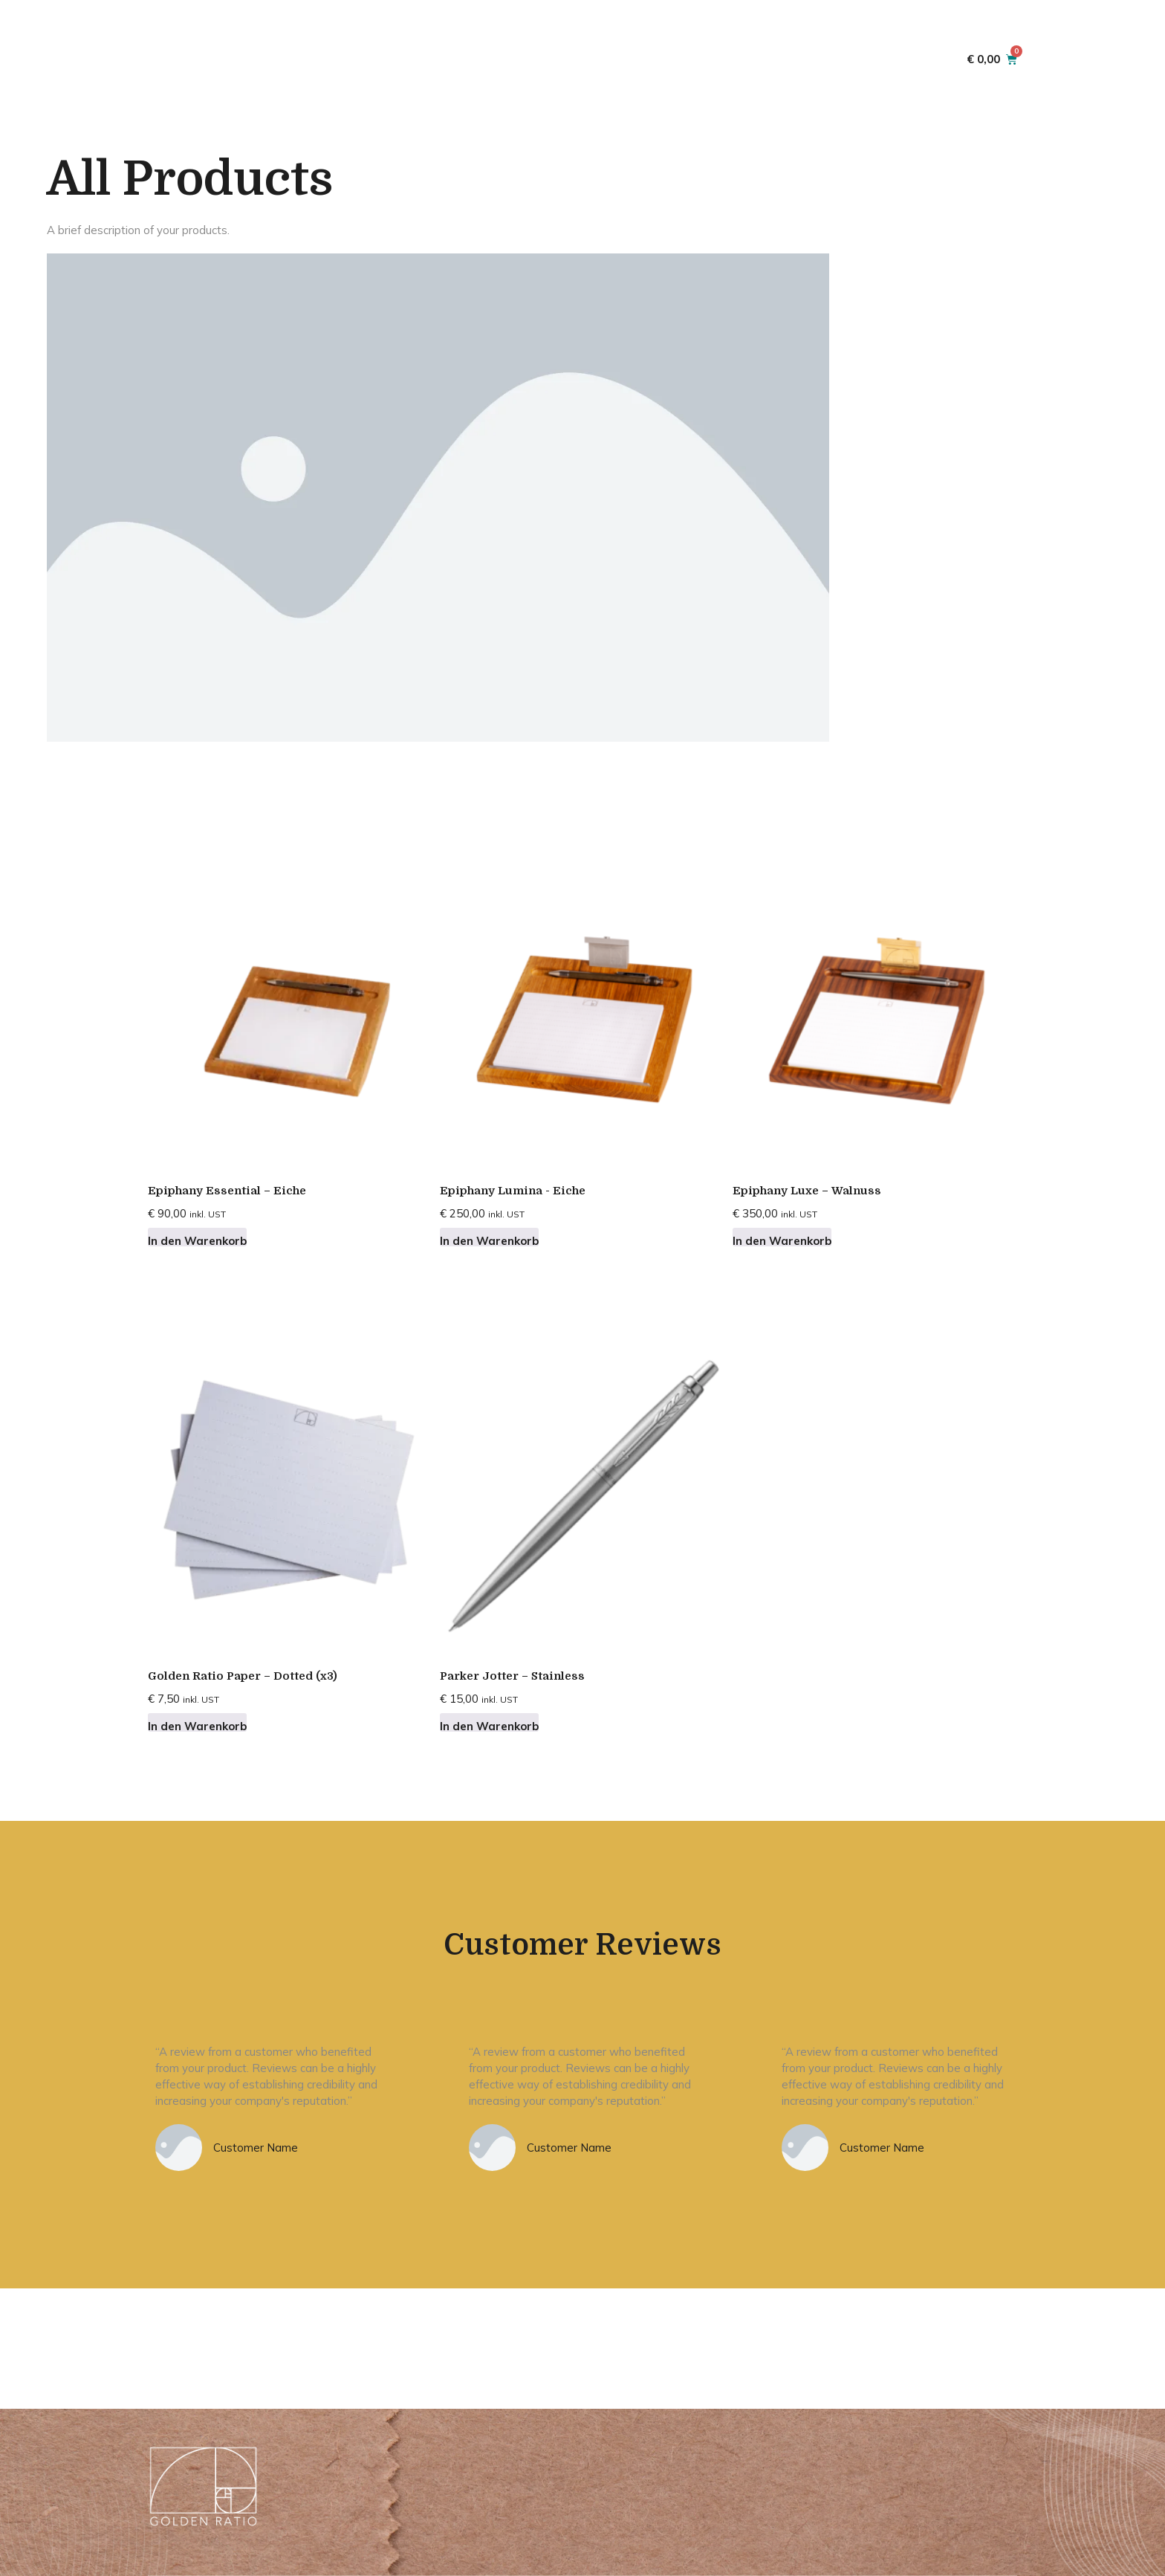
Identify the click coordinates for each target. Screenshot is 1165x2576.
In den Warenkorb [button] (197, 1240)
